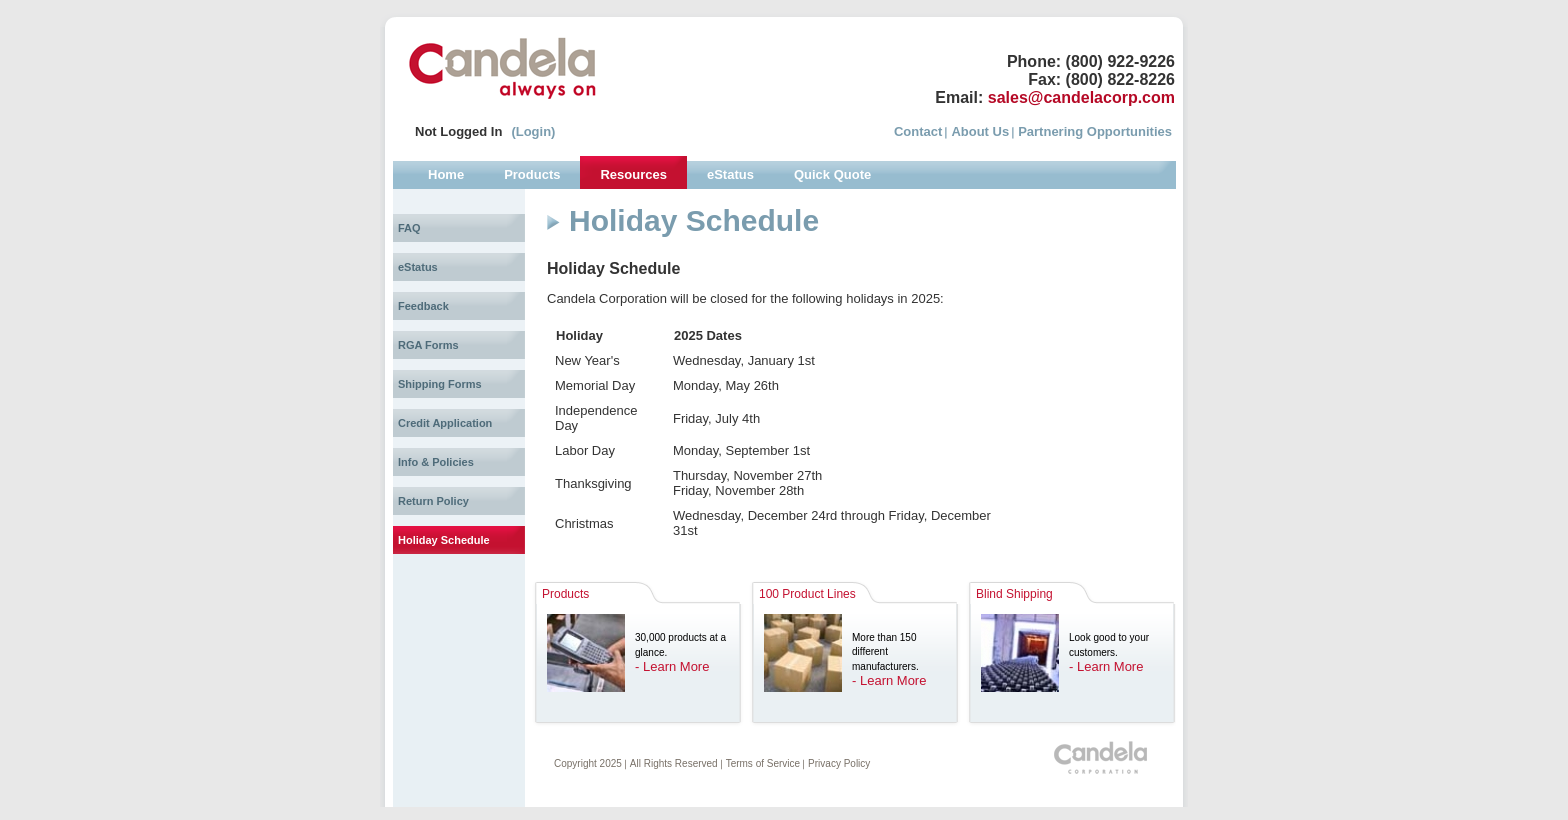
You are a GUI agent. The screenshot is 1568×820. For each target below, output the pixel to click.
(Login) (533, 131)
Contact (918, 131)
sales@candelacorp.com (1081, 97)
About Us (980, 131)
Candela (502, 68)
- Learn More (672, 666)
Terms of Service (763, 763)
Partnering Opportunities (1095, 131)
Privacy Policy (839, 763)
